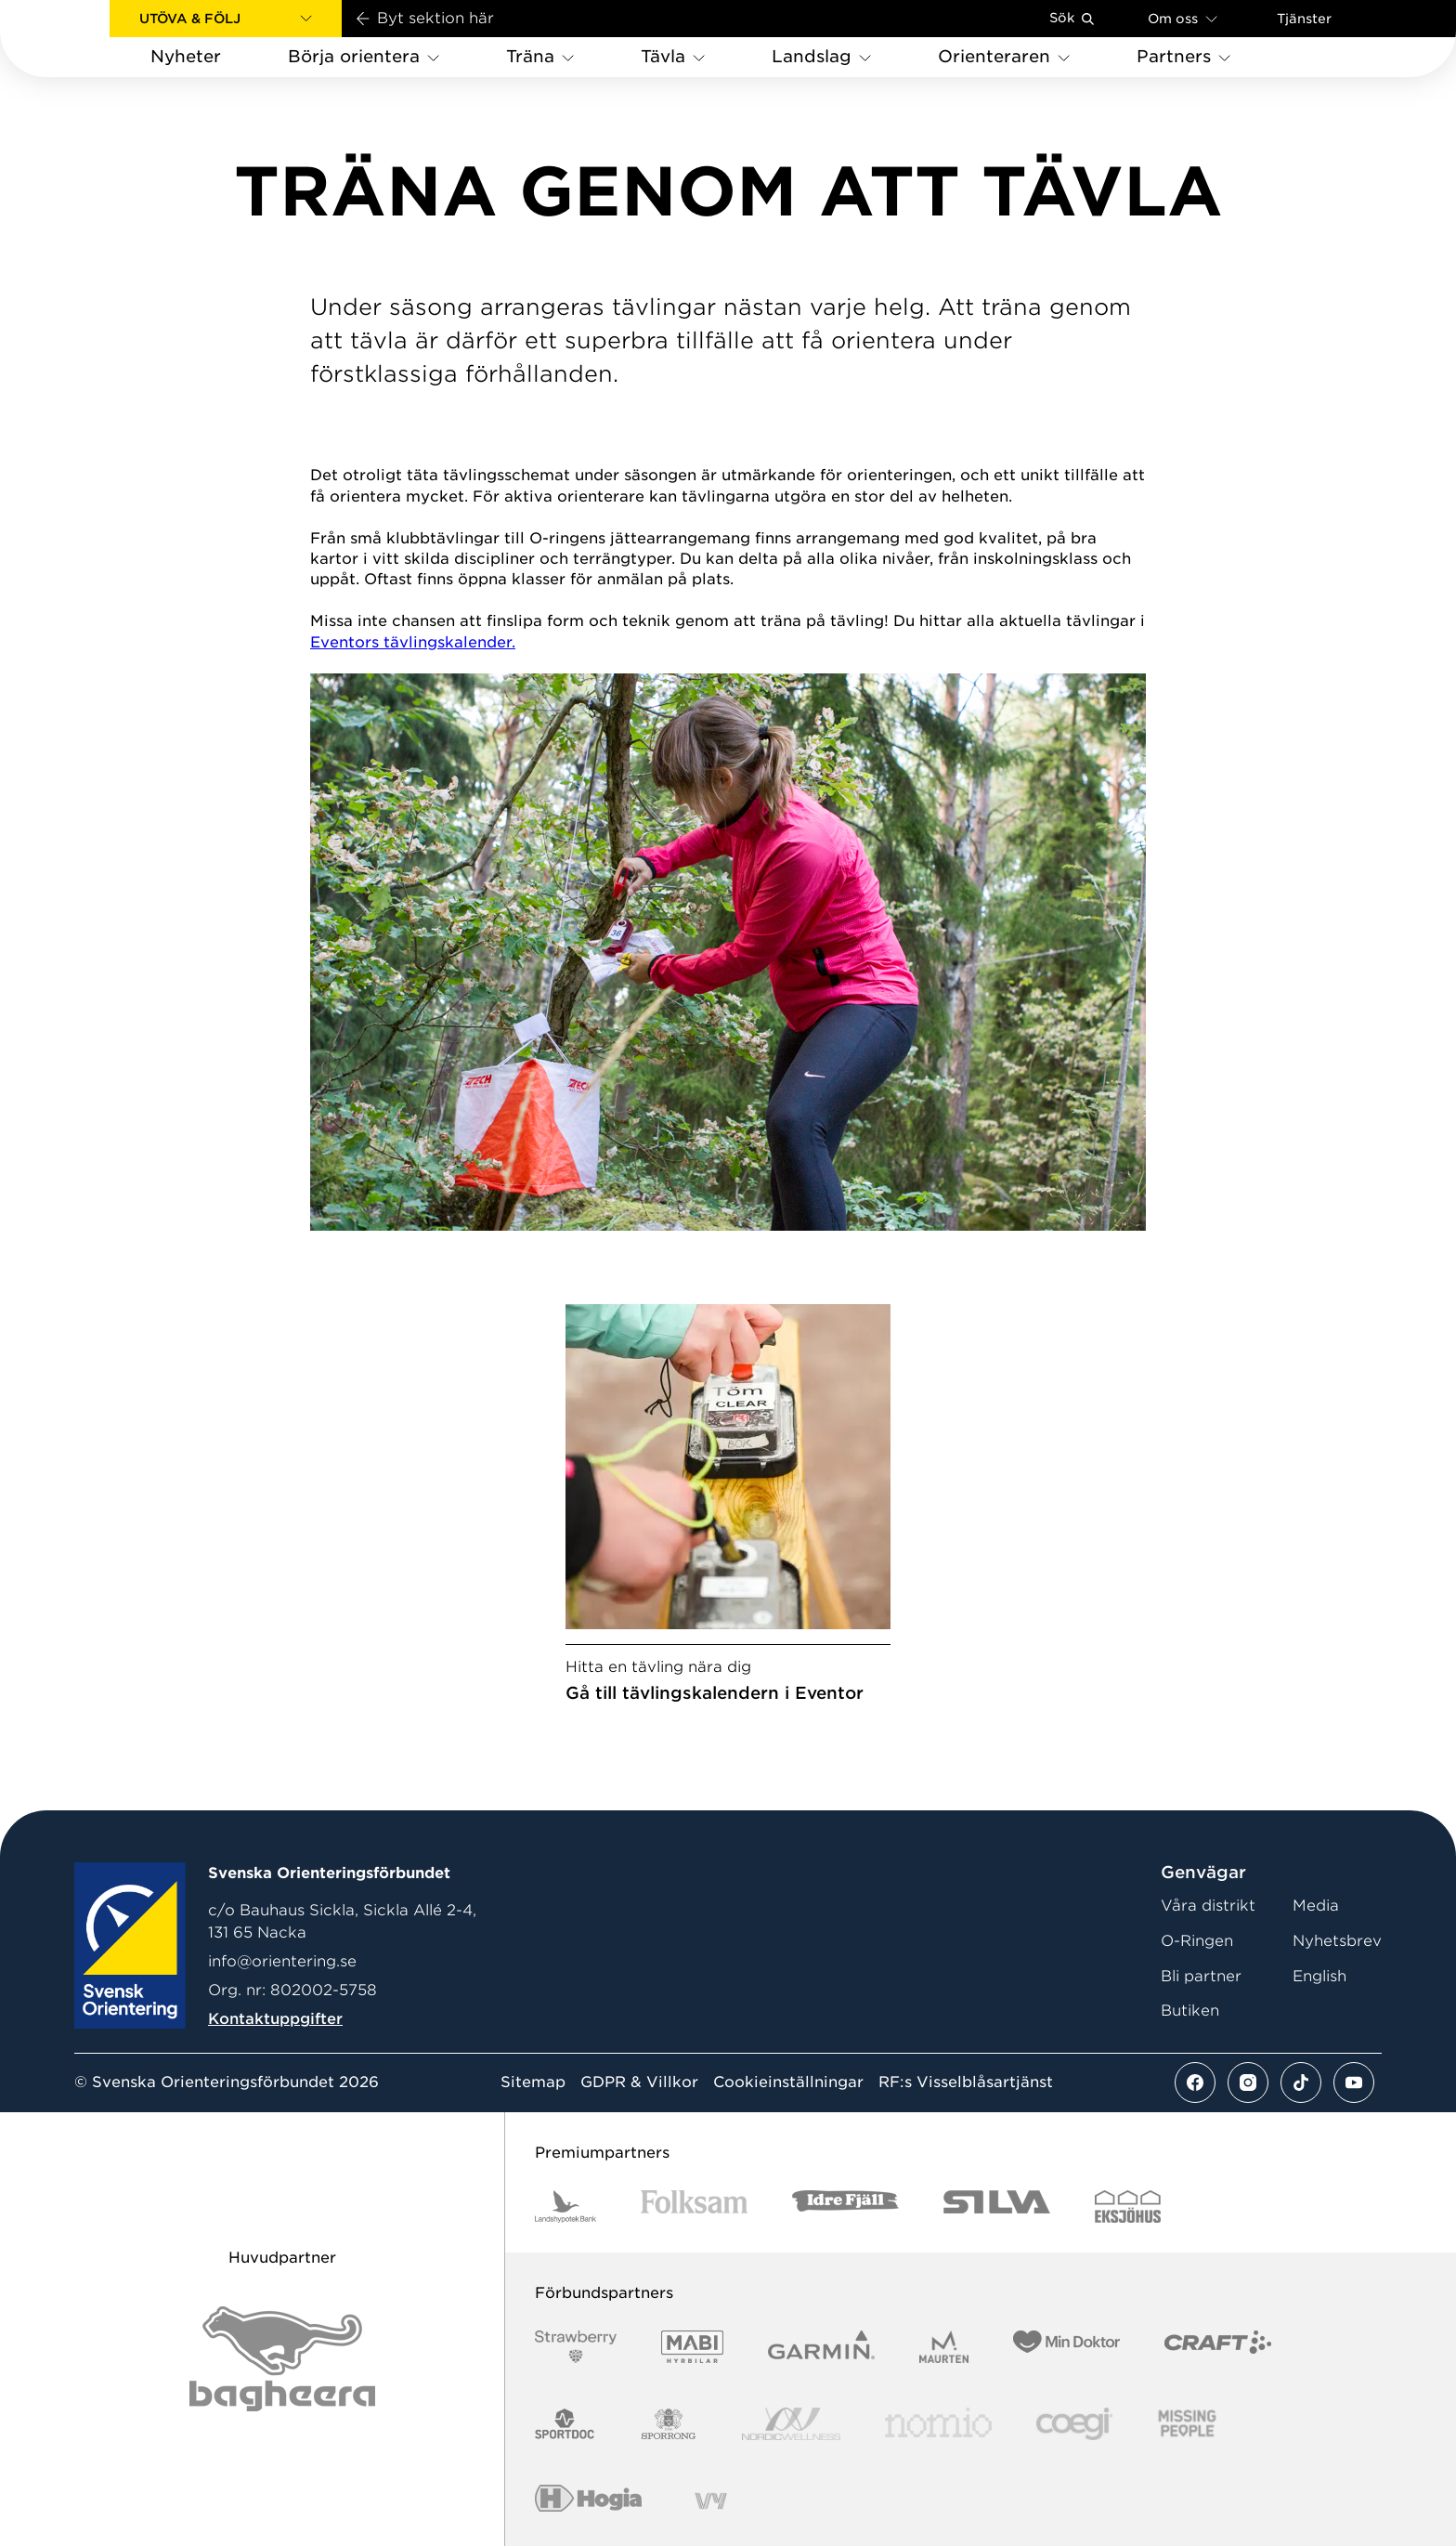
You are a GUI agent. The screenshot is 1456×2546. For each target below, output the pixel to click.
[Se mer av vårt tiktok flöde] (1300, 2082)
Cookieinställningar (788, 2082)
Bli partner (1201, 1976)
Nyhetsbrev (1337, 1941)
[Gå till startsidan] (84, 38)
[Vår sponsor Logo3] (1074, 2424)
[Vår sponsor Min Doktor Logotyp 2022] (1066, 2347)
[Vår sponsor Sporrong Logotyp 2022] (668, 2424)
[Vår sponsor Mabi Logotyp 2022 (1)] (692, 2347)
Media (1316, 1905)
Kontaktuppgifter (275, 2019)
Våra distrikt (1208, 1905)
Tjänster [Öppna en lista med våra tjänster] (1304, 18)
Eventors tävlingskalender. (412, 642)
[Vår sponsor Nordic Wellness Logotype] (791, 2424)
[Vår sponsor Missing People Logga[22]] (1187, 2424)
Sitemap (533, 2082)
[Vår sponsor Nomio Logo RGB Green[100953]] (938, 2424)
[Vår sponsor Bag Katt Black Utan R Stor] (282, 2358)
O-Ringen (1197, 1941)
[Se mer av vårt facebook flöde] (1195, 2082)
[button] (226, 18)
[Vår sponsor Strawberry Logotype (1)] (576, 2347)
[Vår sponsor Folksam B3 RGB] (694, 2206)
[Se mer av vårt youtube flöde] (1353, 2082)
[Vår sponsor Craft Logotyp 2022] (1217, 2347)
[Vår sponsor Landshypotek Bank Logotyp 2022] (565, 2206)
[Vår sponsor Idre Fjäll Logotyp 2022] (845, 2206)
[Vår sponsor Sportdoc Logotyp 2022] (565, 2424)
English (1319, 1976)
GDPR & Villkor (639, 2082)
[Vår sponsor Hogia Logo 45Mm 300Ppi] (588, 2501)
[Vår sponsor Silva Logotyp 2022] (996, 2206)
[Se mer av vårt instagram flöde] (1248, 2082)
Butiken (1190, 2010)
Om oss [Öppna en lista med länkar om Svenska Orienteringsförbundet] (1182, 18)
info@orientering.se (282, 1961)
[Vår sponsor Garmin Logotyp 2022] (821, 2347)
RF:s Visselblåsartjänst (965, 2082)
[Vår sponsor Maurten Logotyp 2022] (944, 2347)
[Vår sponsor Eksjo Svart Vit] (1128, 2206)
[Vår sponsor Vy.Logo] (710, 2501)
